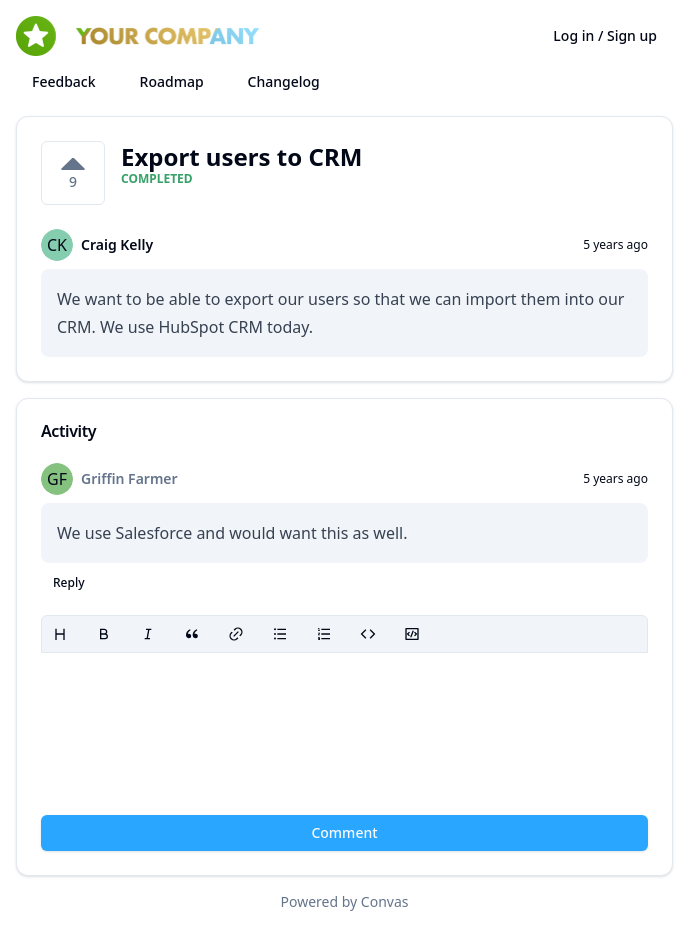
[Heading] (60, 634)
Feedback (64, 81)
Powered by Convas (345, 901)
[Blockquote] (192, 634)
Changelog (284, 81)
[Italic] (148, 634)
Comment (344, 832)
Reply (69, 582)
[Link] (236, 634)
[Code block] (412, 634)
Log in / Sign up (605, 35)
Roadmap (172, 81)
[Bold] (104, 634)
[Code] (368, 634)
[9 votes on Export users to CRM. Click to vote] (73, 173)
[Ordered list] (324, 634)
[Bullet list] (280, 634)
